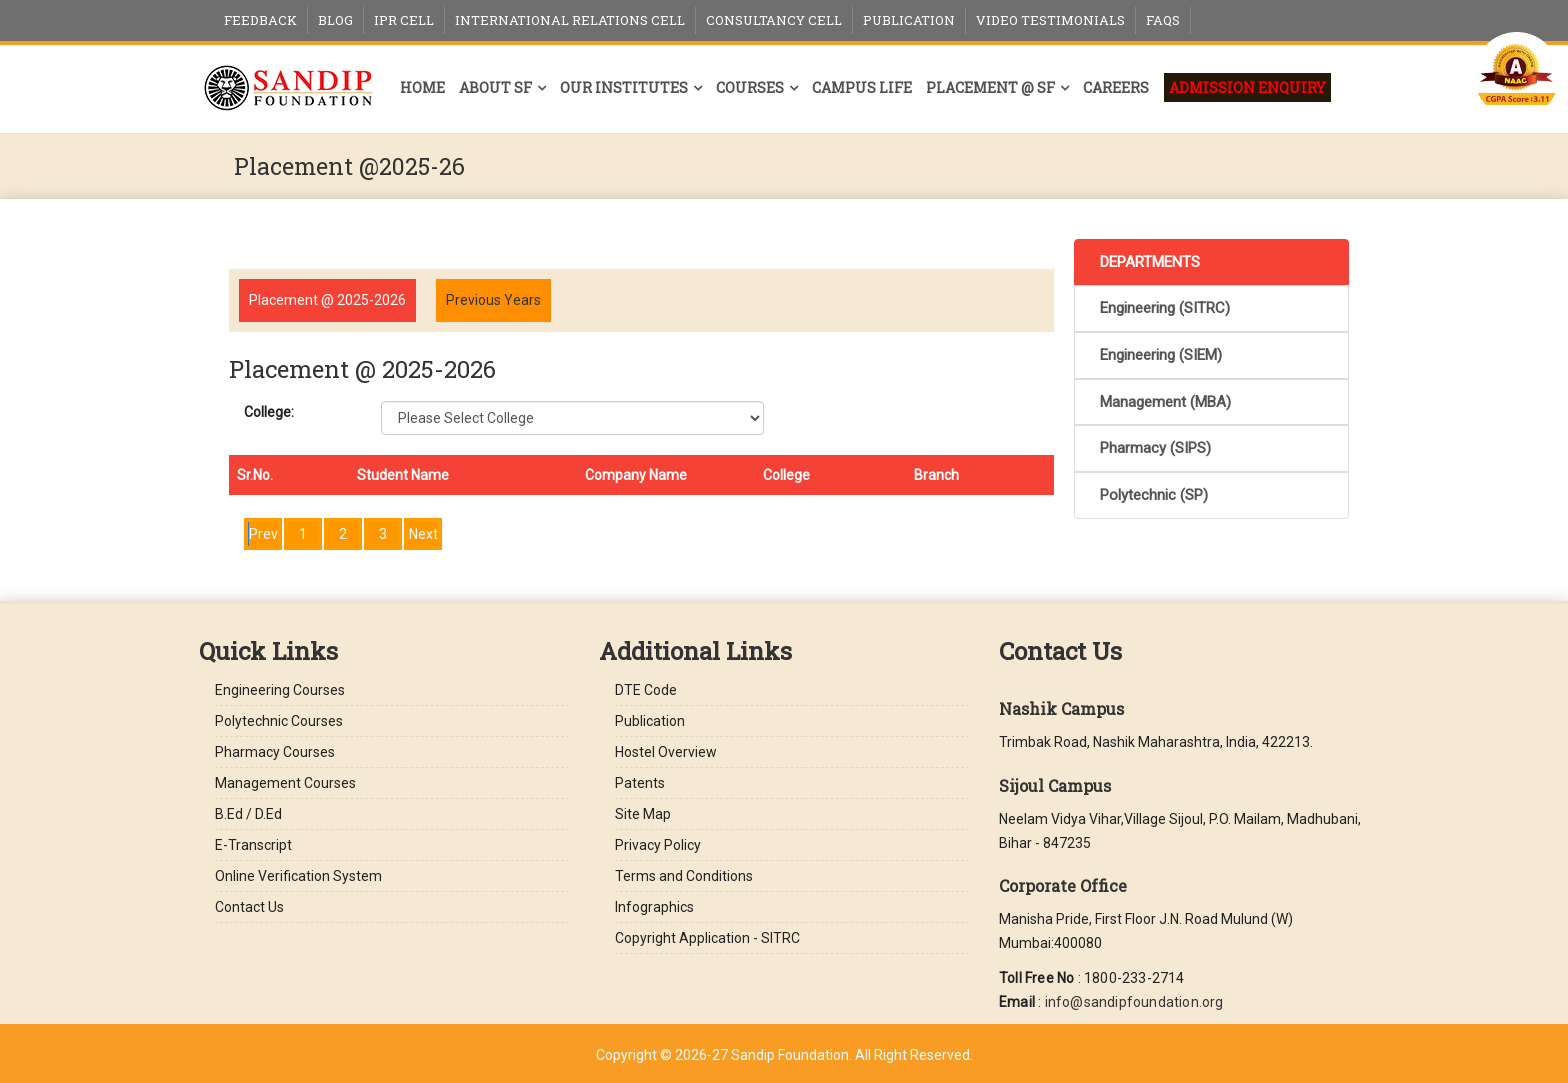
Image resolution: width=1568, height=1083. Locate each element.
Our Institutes (624, 87)
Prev (263, 534)
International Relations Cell (570, 20)
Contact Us (249, 907)
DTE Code (646, 690)
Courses (750, 87)
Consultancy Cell (774, 20)
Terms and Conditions (684, 876)
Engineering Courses (280, 690)
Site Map (643, 814)
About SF (495, 87)
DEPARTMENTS (1150, 262)
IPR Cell (404, 20)
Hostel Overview (666, 752)
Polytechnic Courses (279, 721)
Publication (909, 20)
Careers (1116, 87)
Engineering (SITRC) (1165, 308)
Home (422, 87)
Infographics (654, 907)
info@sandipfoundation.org (1134, 1002)
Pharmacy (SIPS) (1155, 448)
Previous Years (493, 300)
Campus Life (862, 87)
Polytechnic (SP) (1154, 495)
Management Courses (285, 783)
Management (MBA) (1165, 402)
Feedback (260, 20)
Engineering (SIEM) (1161, 355)
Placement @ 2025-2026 (327, 300)
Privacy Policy (658, 845)
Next (423, 534)
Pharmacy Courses (275, 752)
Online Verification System (298, 876)
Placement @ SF (990, 87)
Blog (335, 20)
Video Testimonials (1050, 20)
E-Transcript (253, 845)
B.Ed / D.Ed (248, 814)
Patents (640, 783)
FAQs (1163, 20)
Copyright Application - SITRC (707, 938)
